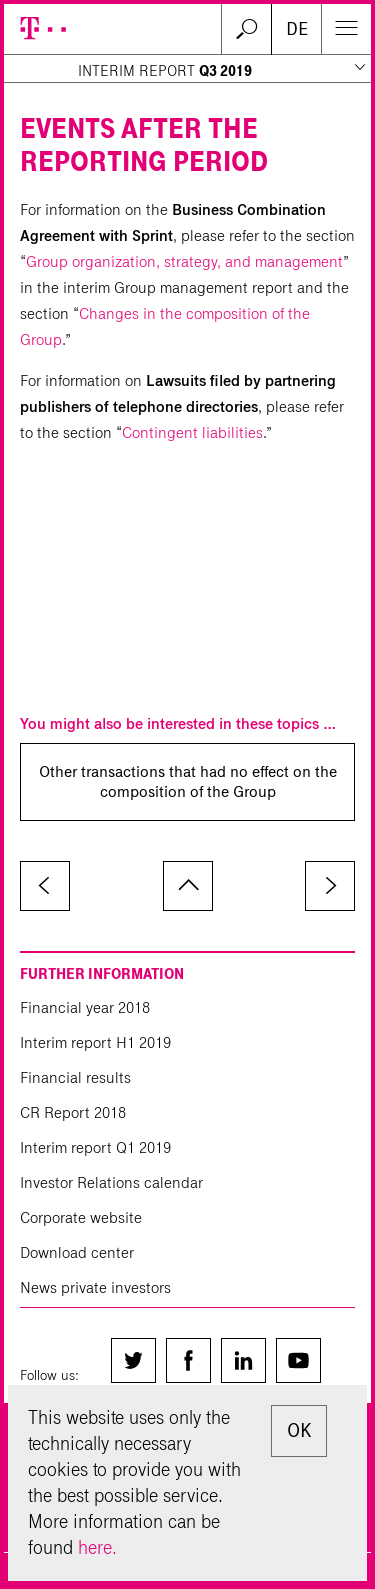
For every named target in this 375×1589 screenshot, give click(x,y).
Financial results (75, 1077)
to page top (188, 886)
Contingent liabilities (192, 432)
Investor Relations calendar (111, 1182)
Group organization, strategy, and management (184, 261)
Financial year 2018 (85, 1007)
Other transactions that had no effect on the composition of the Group (188, 781)
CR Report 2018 (73, 1112)
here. (97, 1547)
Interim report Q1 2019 (95, 1147)
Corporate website (81, 1217)
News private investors (95, 1287)
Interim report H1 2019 (95, 1042)
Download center (77, 1252)
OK (299, 1430)
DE (297, 29)
